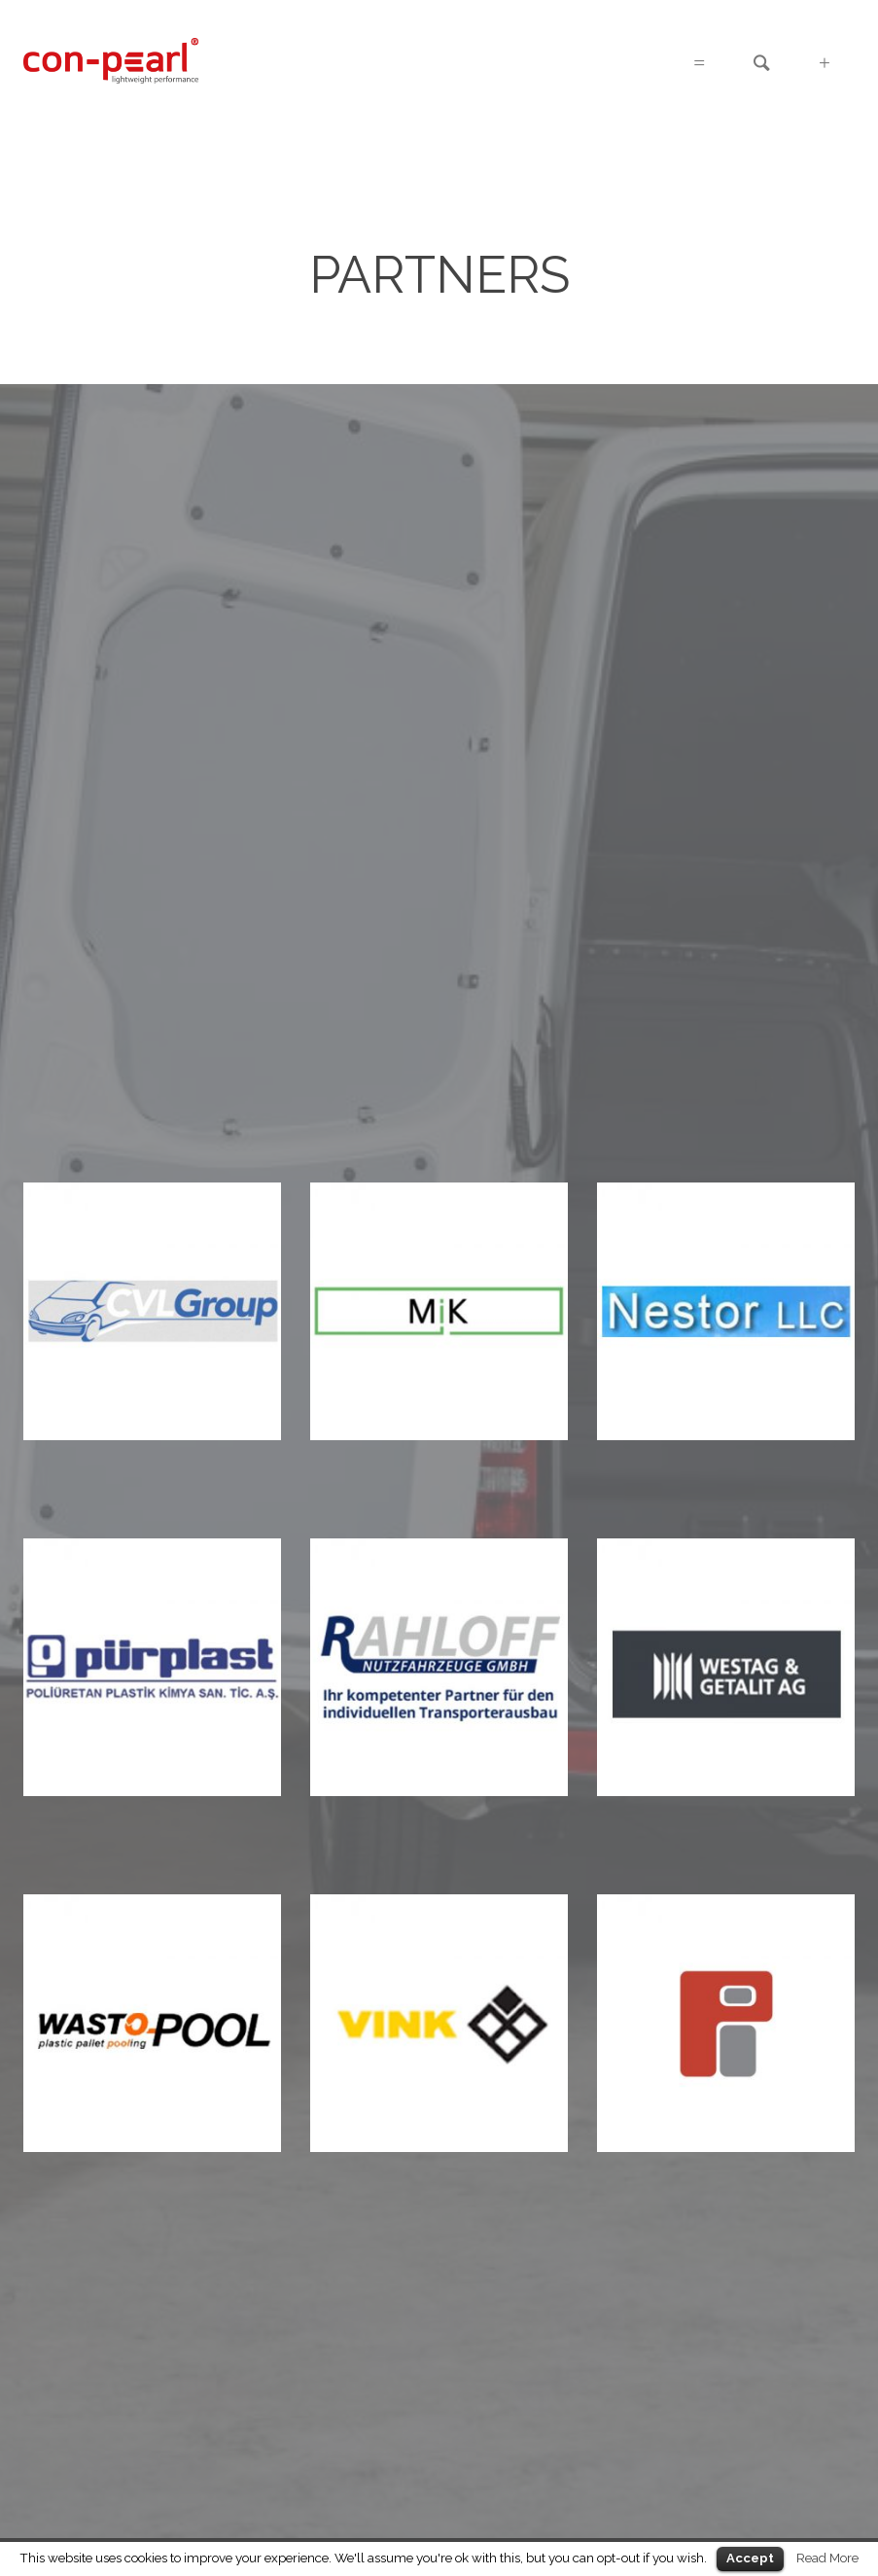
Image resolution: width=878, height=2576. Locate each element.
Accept (750, 2558)
